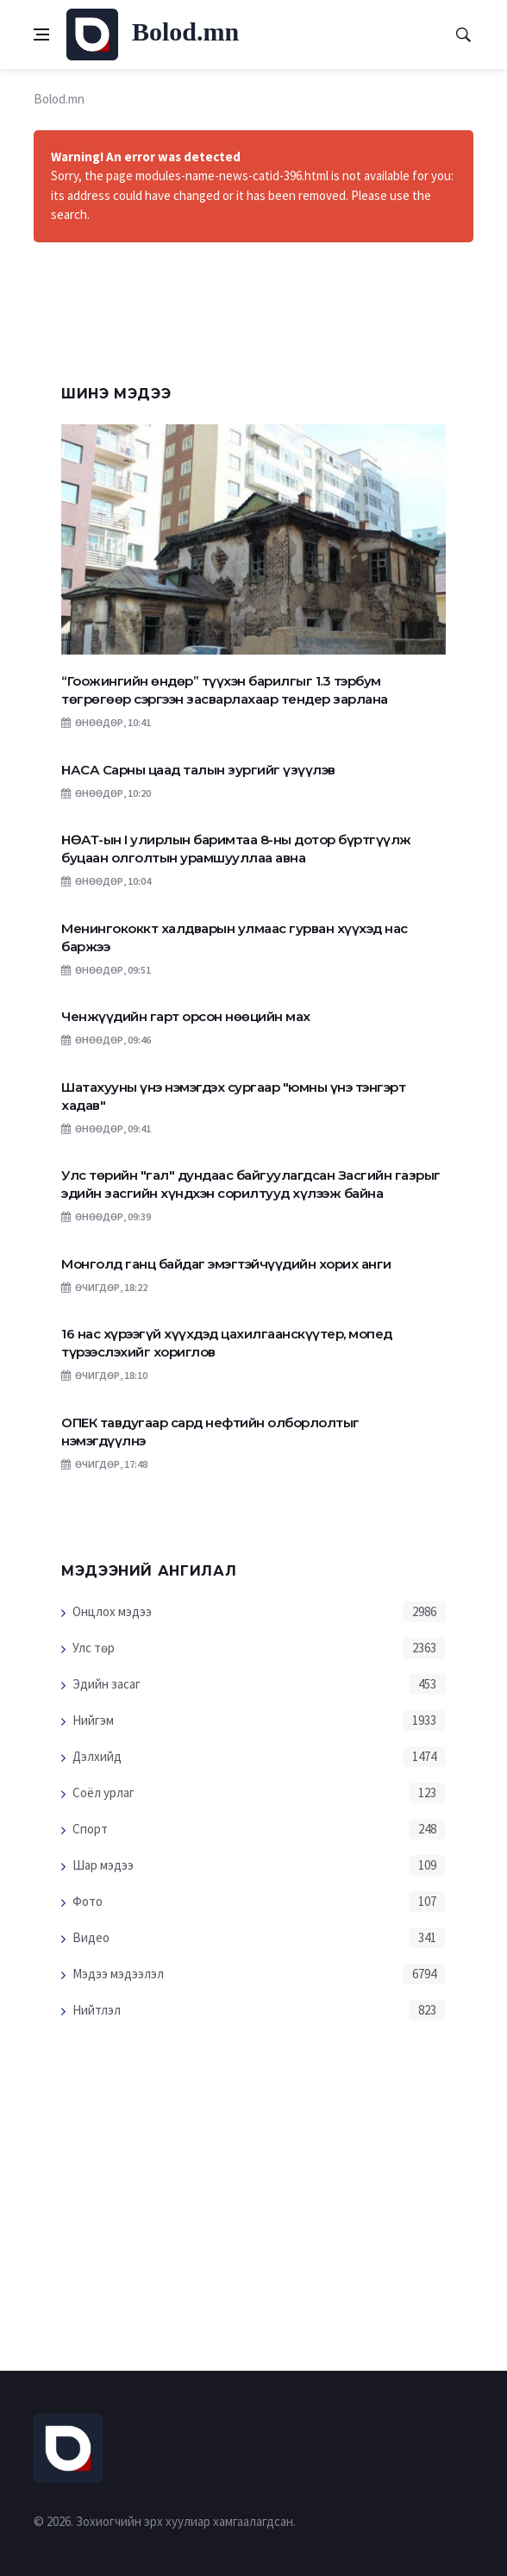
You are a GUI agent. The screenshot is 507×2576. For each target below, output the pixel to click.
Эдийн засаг (106, 1684)
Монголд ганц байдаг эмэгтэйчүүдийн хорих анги (226, 1264)
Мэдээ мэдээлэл (118, 1973)
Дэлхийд (97, 1756)
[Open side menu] (41, 34)
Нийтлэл (96, 2010)
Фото (87, 1901)
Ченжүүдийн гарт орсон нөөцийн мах (185, 1016)
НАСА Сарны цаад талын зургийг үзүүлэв (198, 770)
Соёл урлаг (103, 1792)
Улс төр (93, 1647)
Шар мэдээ (103, 1865)
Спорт (90, 1829)
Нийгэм (93, 1720)
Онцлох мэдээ (112, 1611)
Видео (91, 1937)
